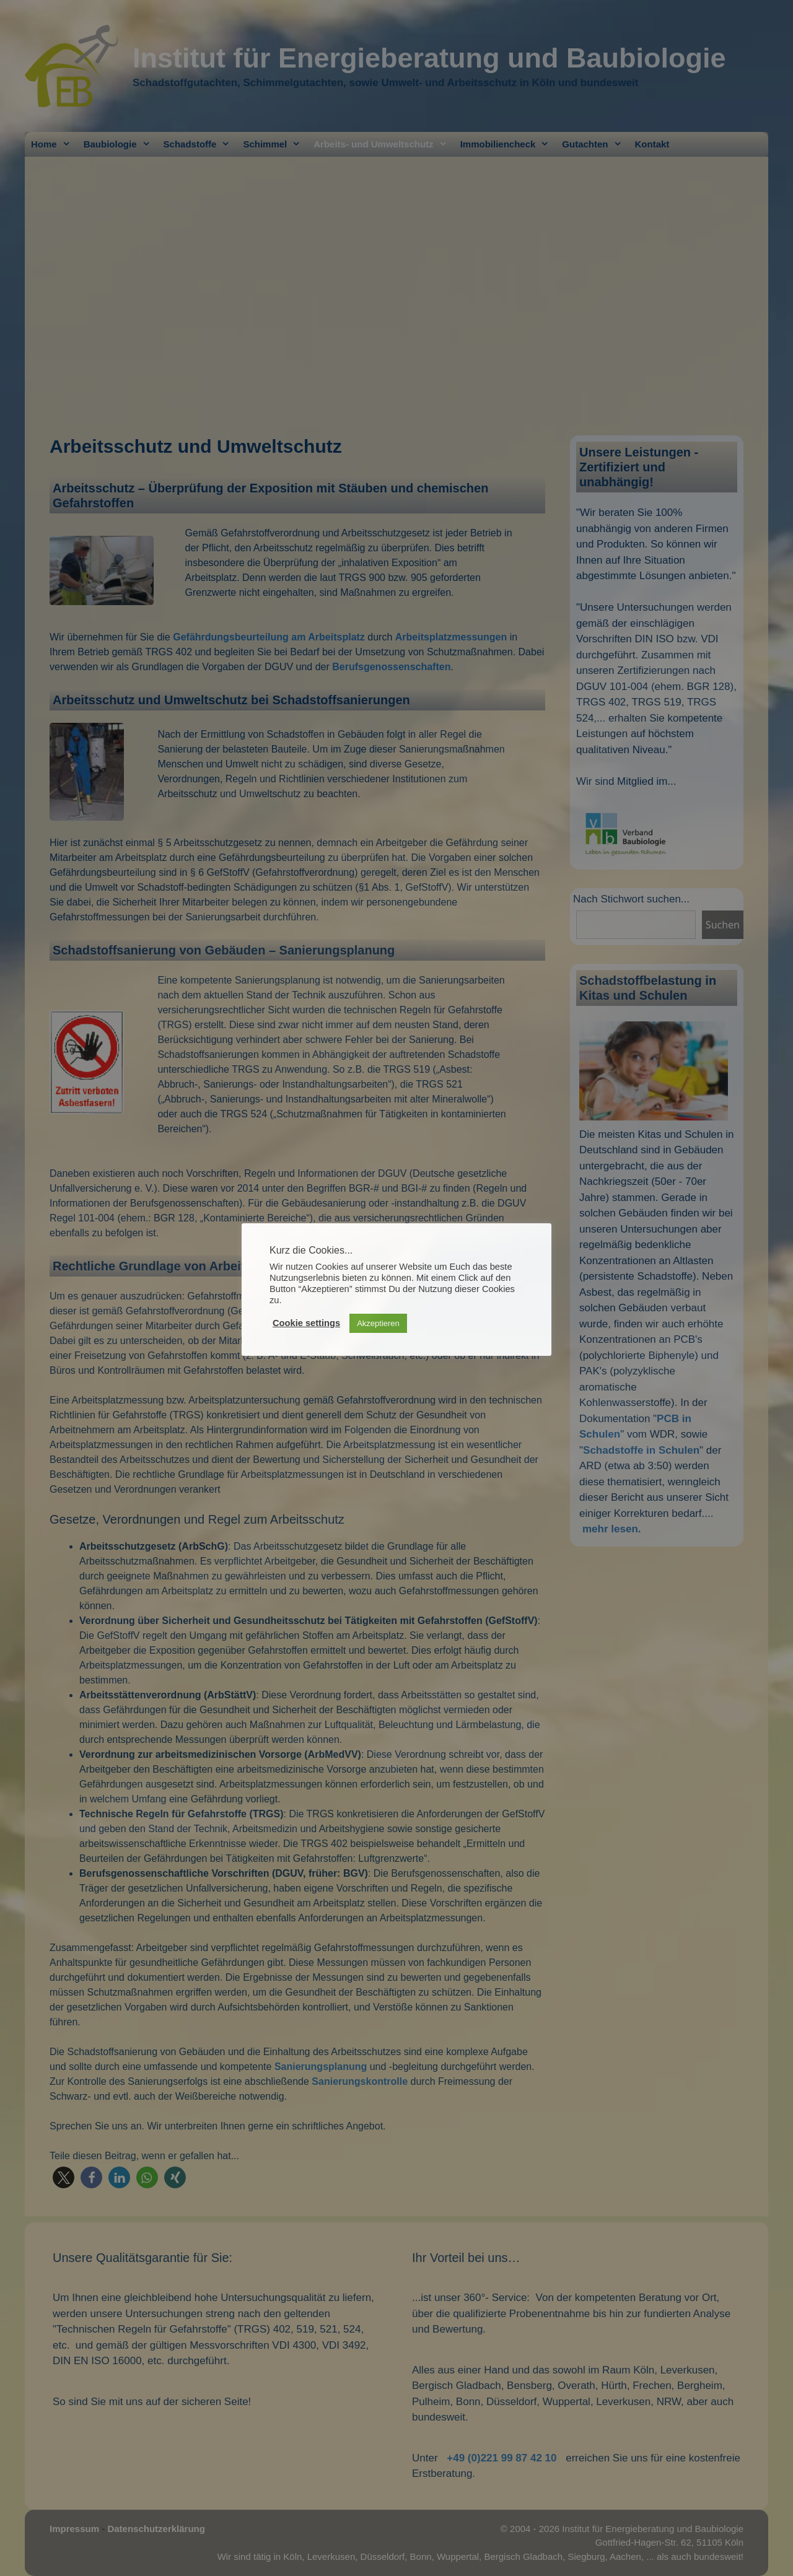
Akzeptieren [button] (378, 1323)
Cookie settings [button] (306, 1323)
